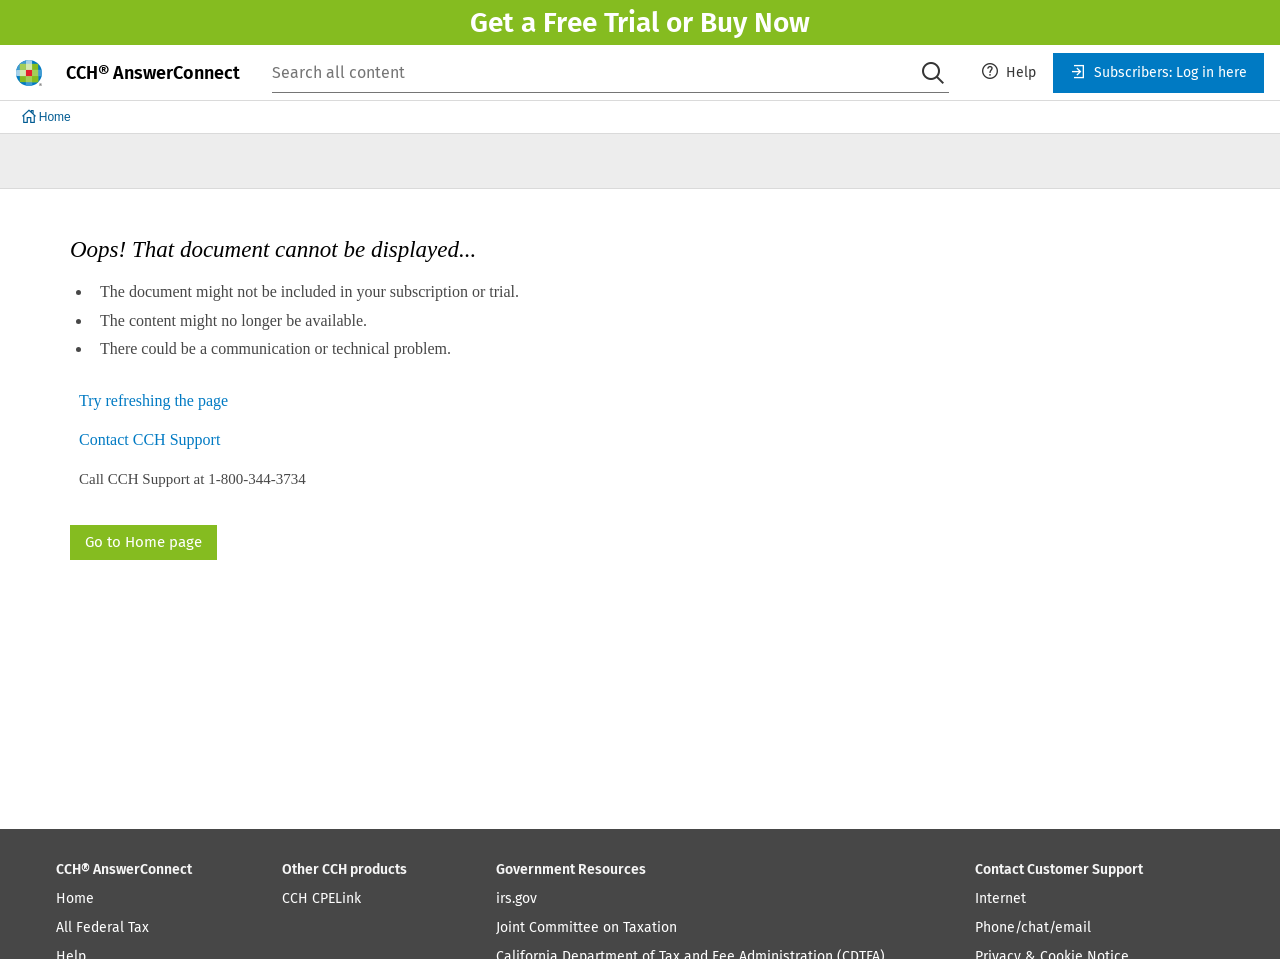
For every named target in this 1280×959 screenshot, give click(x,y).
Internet (1000, 898)
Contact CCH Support (149, 440)
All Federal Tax (102, 927)
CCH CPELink (321, 898)
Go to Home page (143, 542)
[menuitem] (1009, 73)
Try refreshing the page (153, 401)
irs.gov (516, 898)
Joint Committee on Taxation (586, 927)
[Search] (933, 73)
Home (75, 898)
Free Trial (601, 22)
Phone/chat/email (1033, 927)
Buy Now (755, 22)
